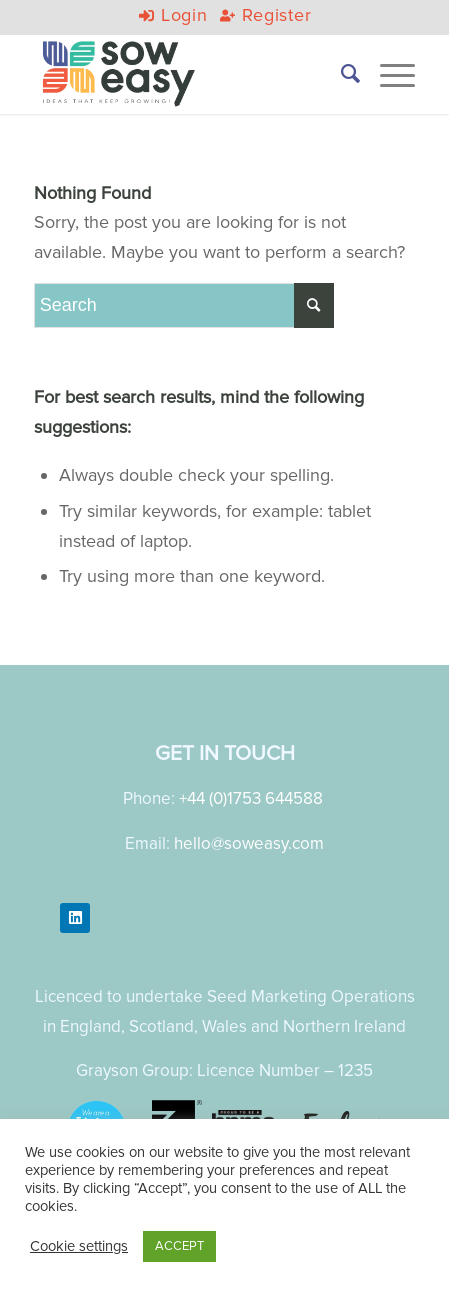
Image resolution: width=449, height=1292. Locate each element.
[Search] (340, 74)
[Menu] (387, 74)
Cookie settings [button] (79, 1246)
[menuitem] (340, 74)
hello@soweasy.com (249, 843)
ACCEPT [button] (179, 1246)
